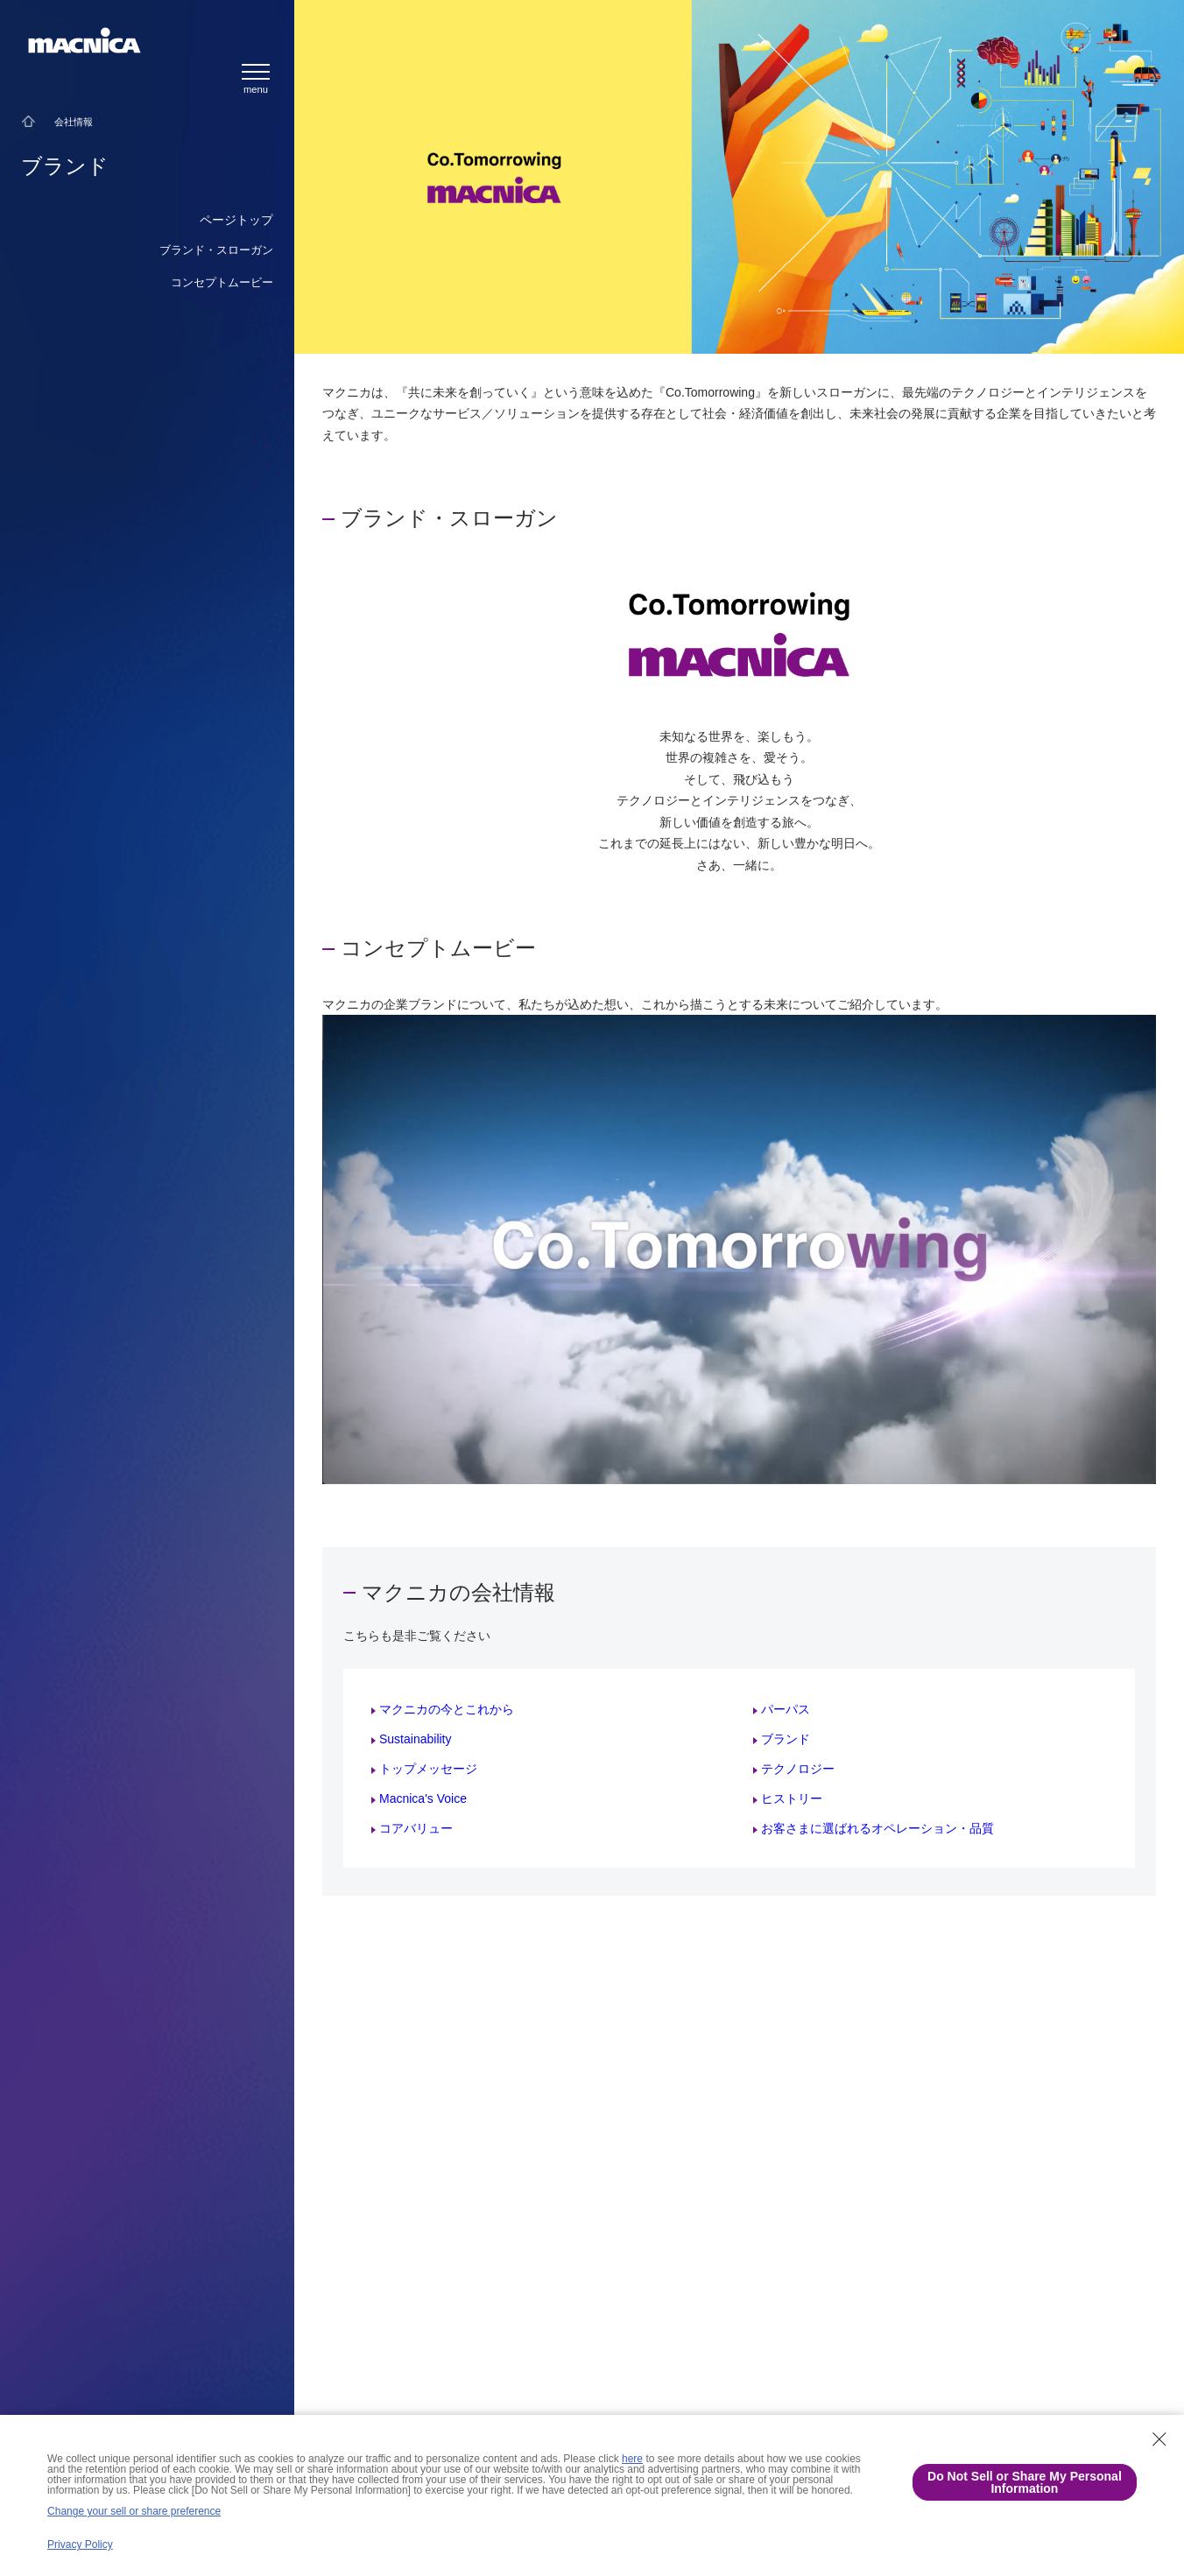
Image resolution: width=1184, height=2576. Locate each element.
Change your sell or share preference (134, 2511)
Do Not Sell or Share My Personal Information (1024, 2482)
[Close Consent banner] (1159, 2439)
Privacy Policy (80, 2544)
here (632, 2458)
